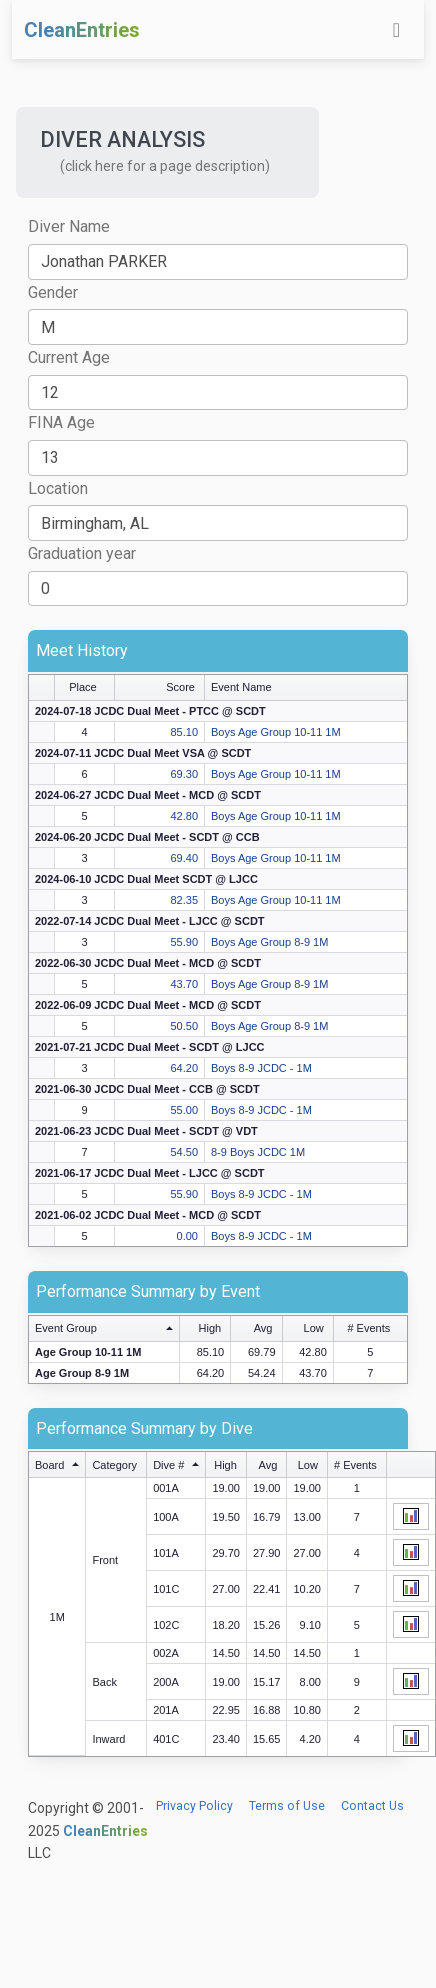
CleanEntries (82, 30)
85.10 (184, 732)
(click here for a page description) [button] (165, 166)
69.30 (184, 774)
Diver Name (69, 226)
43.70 (184, 984)
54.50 (184, 1152)
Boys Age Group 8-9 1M (269, 942)
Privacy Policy (194, 1806)
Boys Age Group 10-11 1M (276, 732)
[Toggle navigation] (396, 30)
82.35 (184, 900)
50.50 (184, 1026)
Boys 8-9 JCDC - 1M (261, 1068)
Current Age (69, 357)
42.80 (184, 816)
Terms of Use (287, 1806)
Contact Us (372, 1806)
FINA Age (61, 422)
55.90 (184, 942)
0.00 (187, 1236)
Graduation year (82, 553)
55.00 (184, 1110)
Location (58, 488)
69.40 (184, 858)
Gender (53, 292)
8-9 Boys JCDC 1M (258, 1152)
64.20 (184, 1068)
